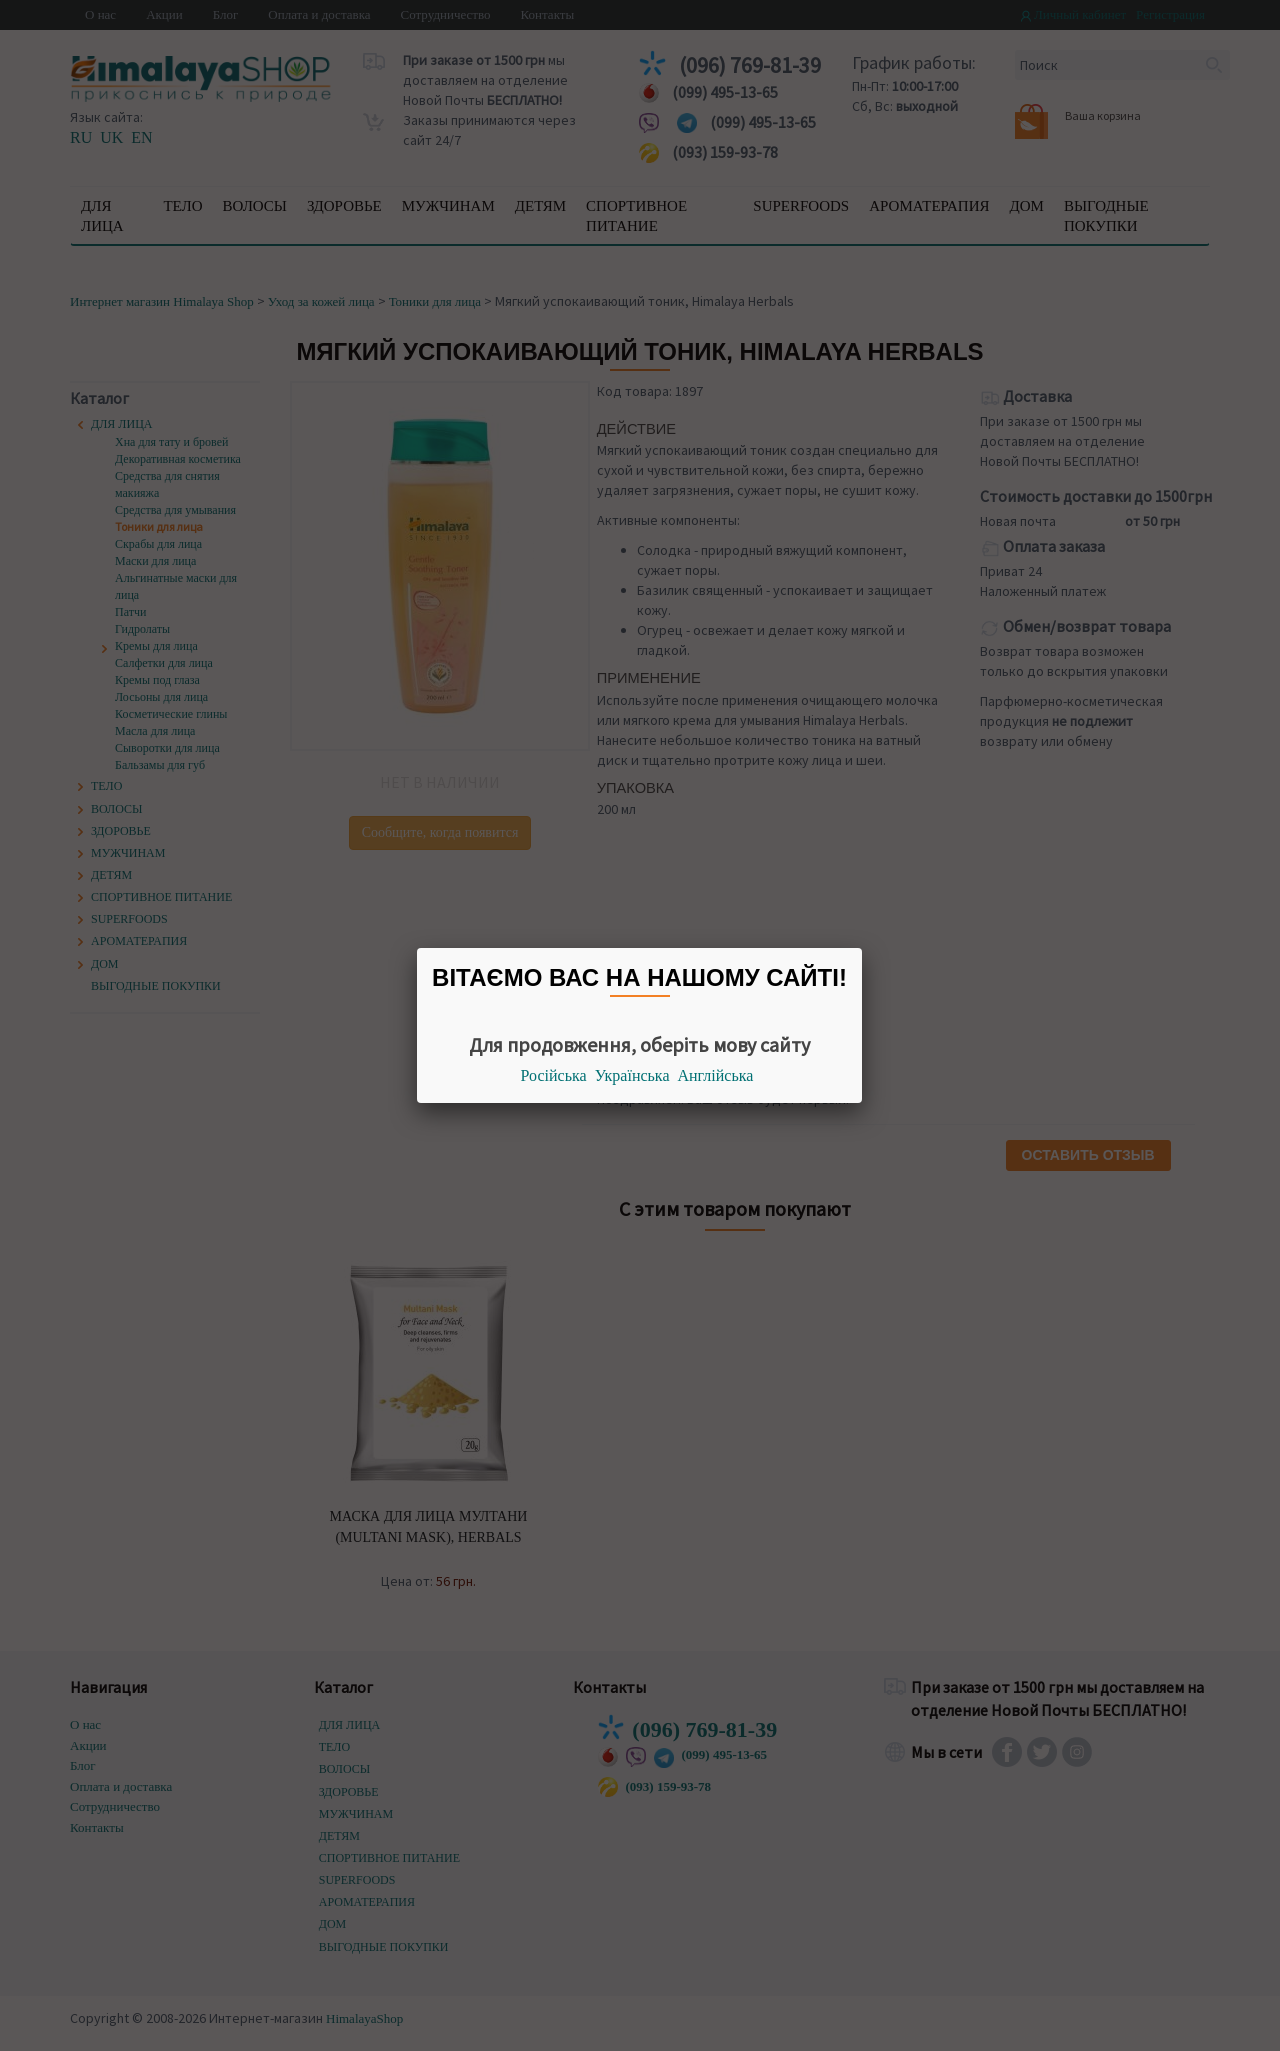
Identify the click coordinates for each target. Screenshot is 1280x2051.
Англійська (716, 1075)
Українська (632, 1075)
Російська (554, 1075)
